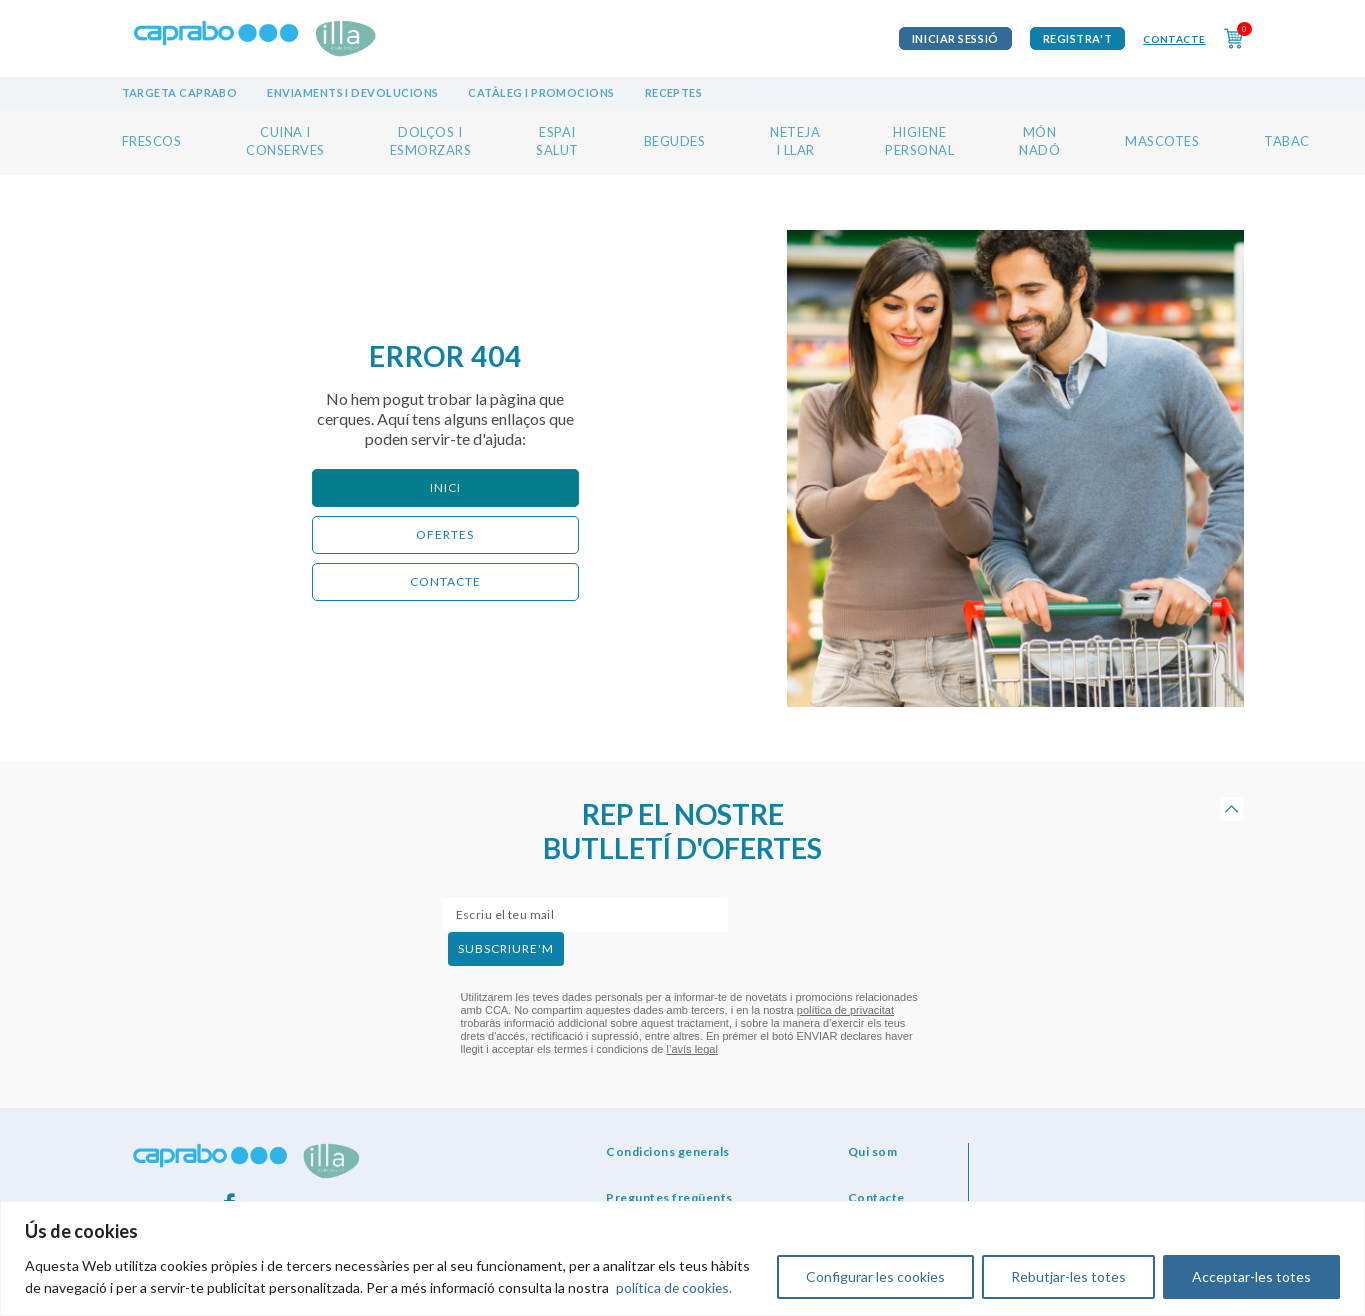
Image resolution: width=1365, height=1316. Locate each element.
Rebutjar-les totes (1068, 1276)
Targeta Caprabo (180, 92)
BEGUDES (675, 141)
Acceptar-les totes (1251, 1276)
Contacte (1174, 39)
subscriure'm (506, 948)
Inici (445, 487)
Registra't (1078, 38)
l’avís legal (692, 1049)
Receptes (674, 92)
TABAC (1287, 141)
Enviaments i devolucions (352, 92)
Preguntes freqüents (669, 1197)
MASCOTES (1162, 141)
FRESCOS (152, 141)
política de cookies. (675, 1287)
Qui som (873, 1151)
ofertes (445, 534)
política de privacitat (845, 1010)
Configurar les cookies (875, 1276)
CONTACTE (445, 581)
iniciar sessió (955, 38)
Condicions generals (668, 1151)
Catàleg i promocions (541, 92)
